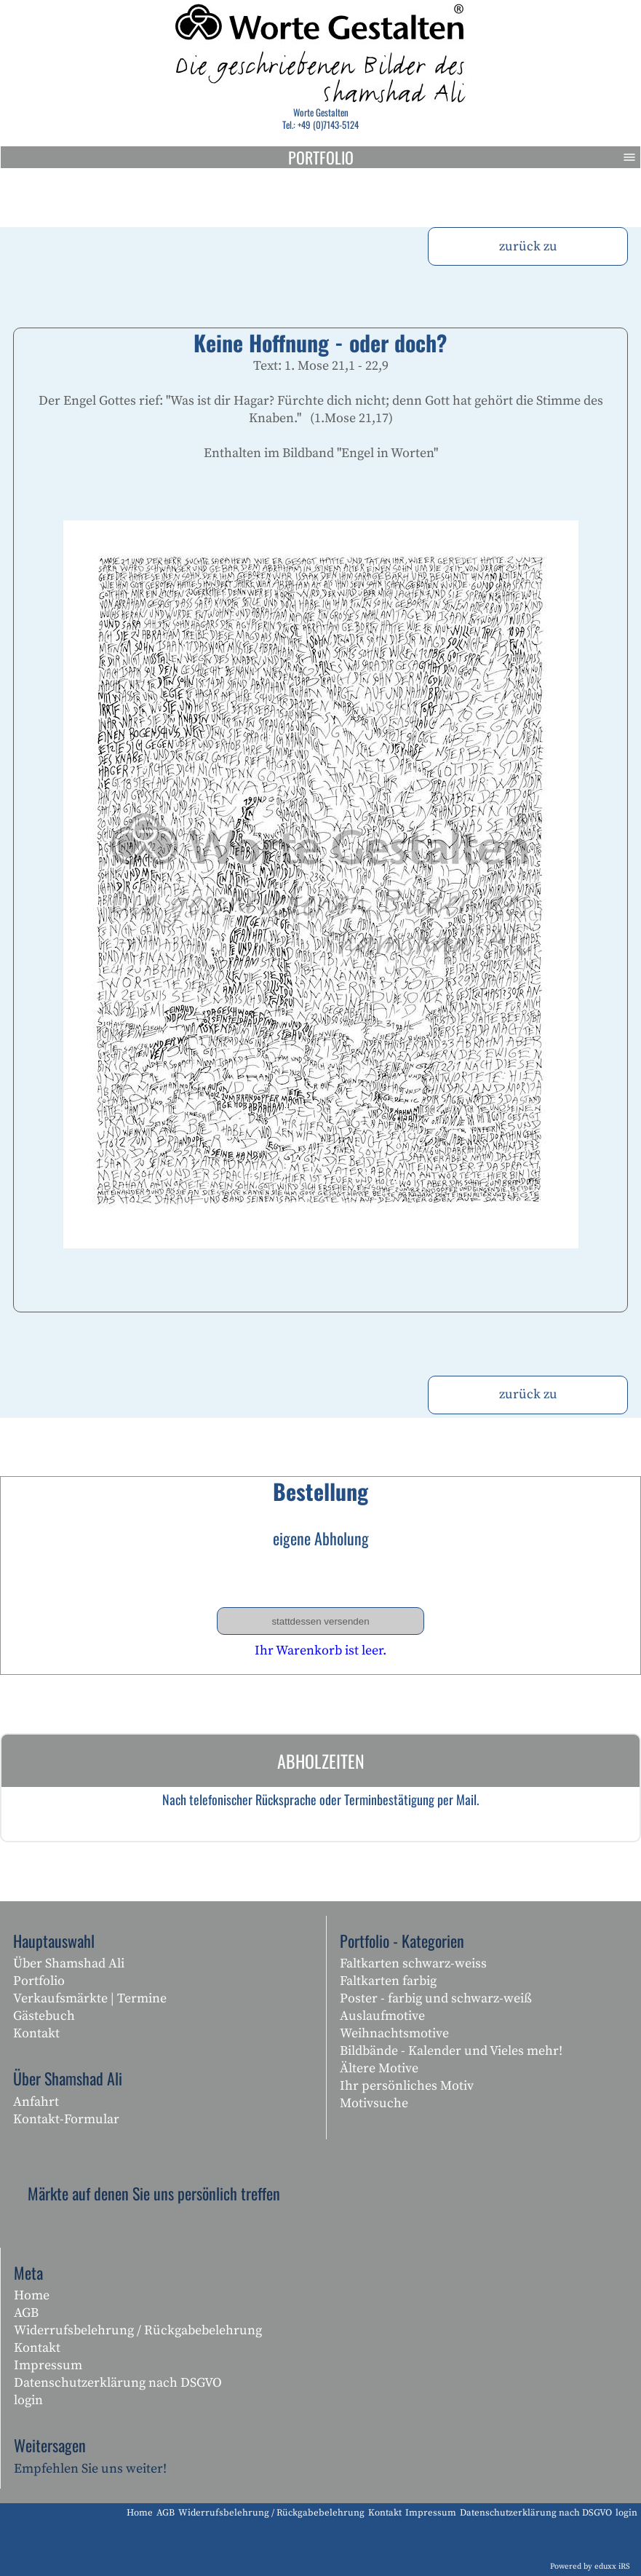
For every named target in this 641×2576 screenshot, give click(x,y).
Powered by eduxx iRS (590, 2566)
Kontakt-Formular (66, 2119)
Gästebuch (44, 2016)
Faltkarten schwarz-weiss (413, 1963)
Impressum (48, 2365)
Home (31, 2295)
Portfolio (464, 157)
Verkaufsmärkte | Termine (90, 1998)
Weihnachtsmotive (394, 2033)
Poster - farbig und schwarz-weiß (436, 1998)
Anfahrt (36, 2101)
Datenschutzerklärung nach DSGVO (118, 2382)
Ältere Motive (379, 2068)
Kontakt (36, 2033)
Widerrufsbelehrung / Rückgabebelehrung (138, 2330)
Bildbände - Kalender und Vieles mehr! (451, 2050)
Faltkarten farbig (388, 1981)
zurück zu (528, 246)
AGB (26, 2312)
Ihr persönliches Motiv (407, 2085)
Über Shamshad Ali (68, 1963)
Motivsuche (374, 2103)
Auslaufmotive (382, 2016)
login (28, 2400)
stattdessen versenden (320, 1621)
